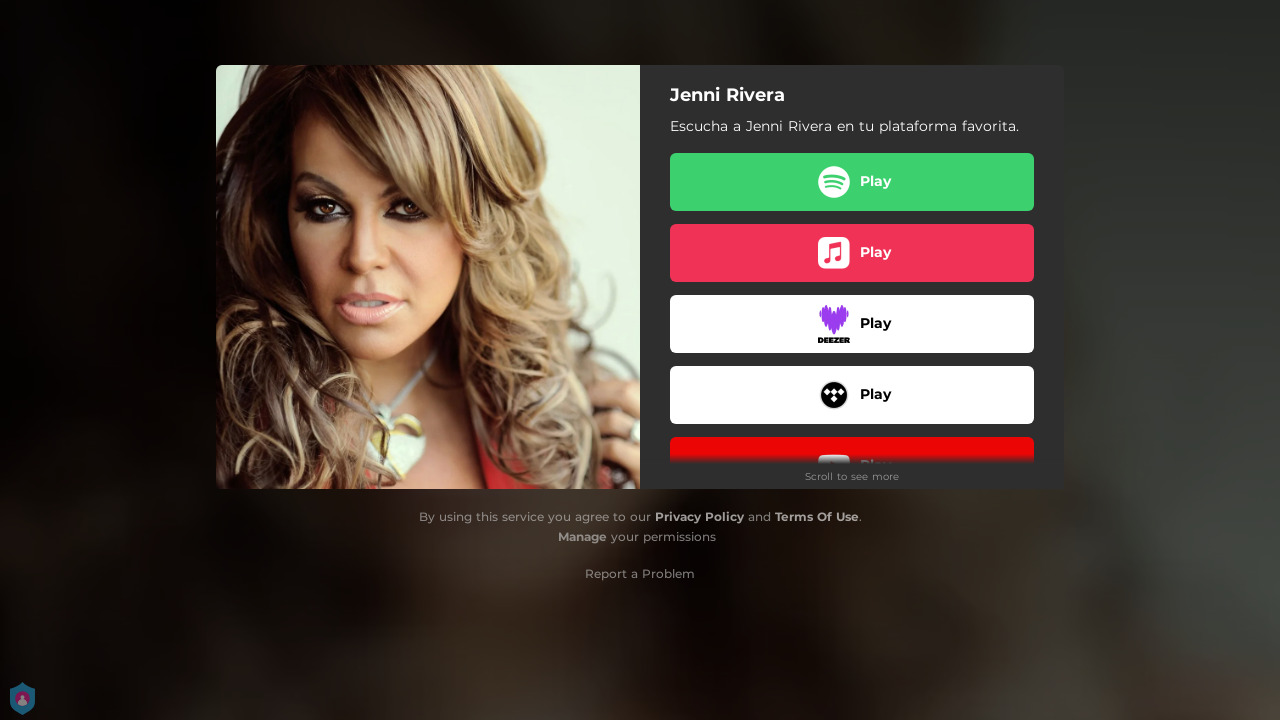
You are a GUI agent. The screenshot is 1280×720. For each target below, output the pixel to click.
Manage (582, 536)
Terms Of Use (817, 516)
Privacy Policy (699, 516)
